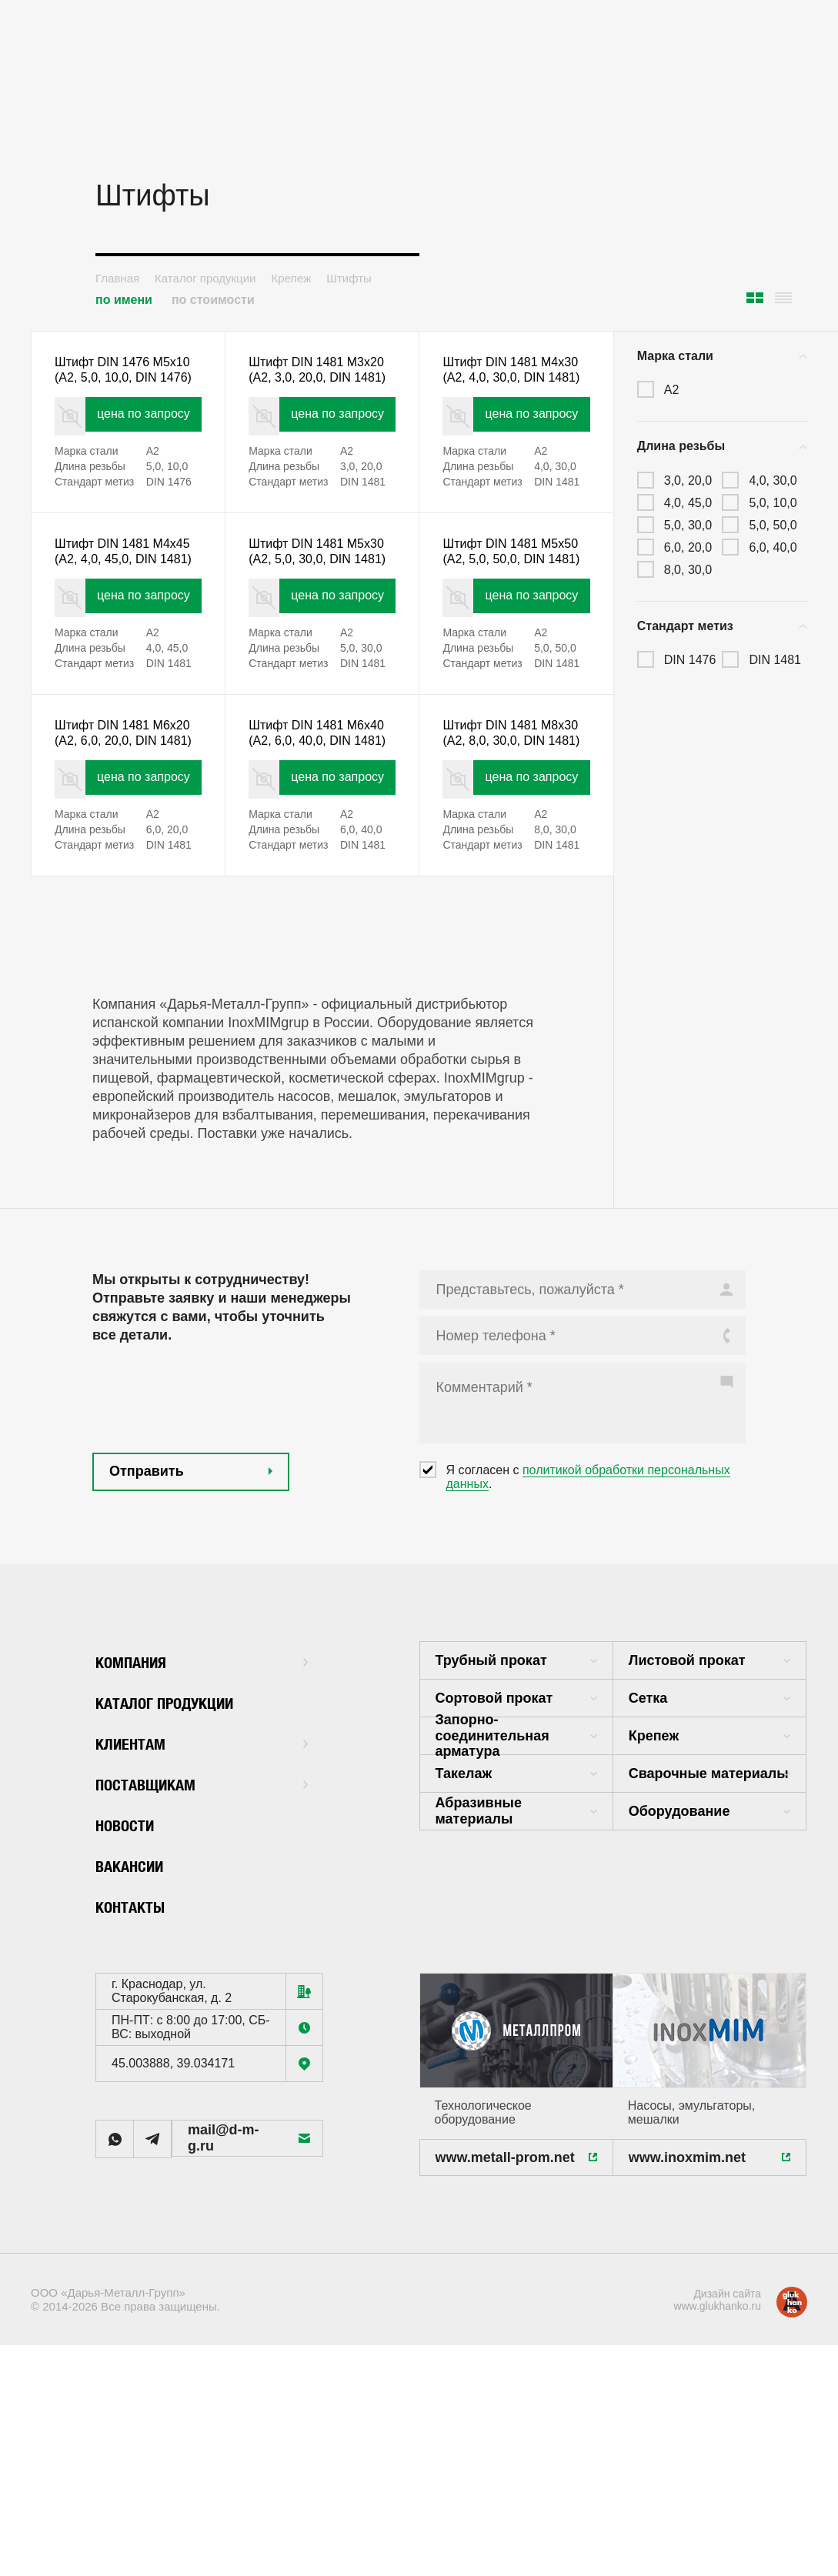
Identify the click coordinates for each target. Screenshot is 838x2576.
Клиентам (201, 1851)
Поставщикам (201, 1892)
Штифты (349, 278)
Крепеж (291, 278)
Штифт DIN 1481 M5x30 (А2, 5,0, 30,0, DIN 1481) (315, 600)
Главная (117, 278)
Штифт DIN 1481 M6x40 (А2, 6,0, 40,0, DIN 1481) (315, 818)
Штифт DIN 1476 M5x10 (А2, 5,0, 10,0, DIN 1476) (121, 382)
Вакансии (137, 1973)
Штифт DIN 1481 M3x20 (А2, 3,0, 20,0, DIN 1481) (315, 382)
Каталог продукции (205, 278)
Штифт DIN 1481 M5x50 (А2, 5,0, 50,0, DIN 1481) (508, 600)
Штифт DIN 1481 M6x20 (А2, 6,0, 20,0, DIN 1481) (121, 818)
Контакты (138, 2014)
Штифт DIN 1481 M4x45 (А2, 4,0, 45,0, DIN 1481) (121, 600)
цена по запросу (147, 444)
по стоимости (213, 299)
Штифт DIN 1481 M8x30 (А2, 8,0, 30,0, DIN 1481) (508, 818)
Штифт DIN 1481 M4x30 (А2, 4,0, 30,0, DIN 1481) (508, 382)
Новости (132, 1932)
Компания (201, 1769)
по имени (123, 299)
